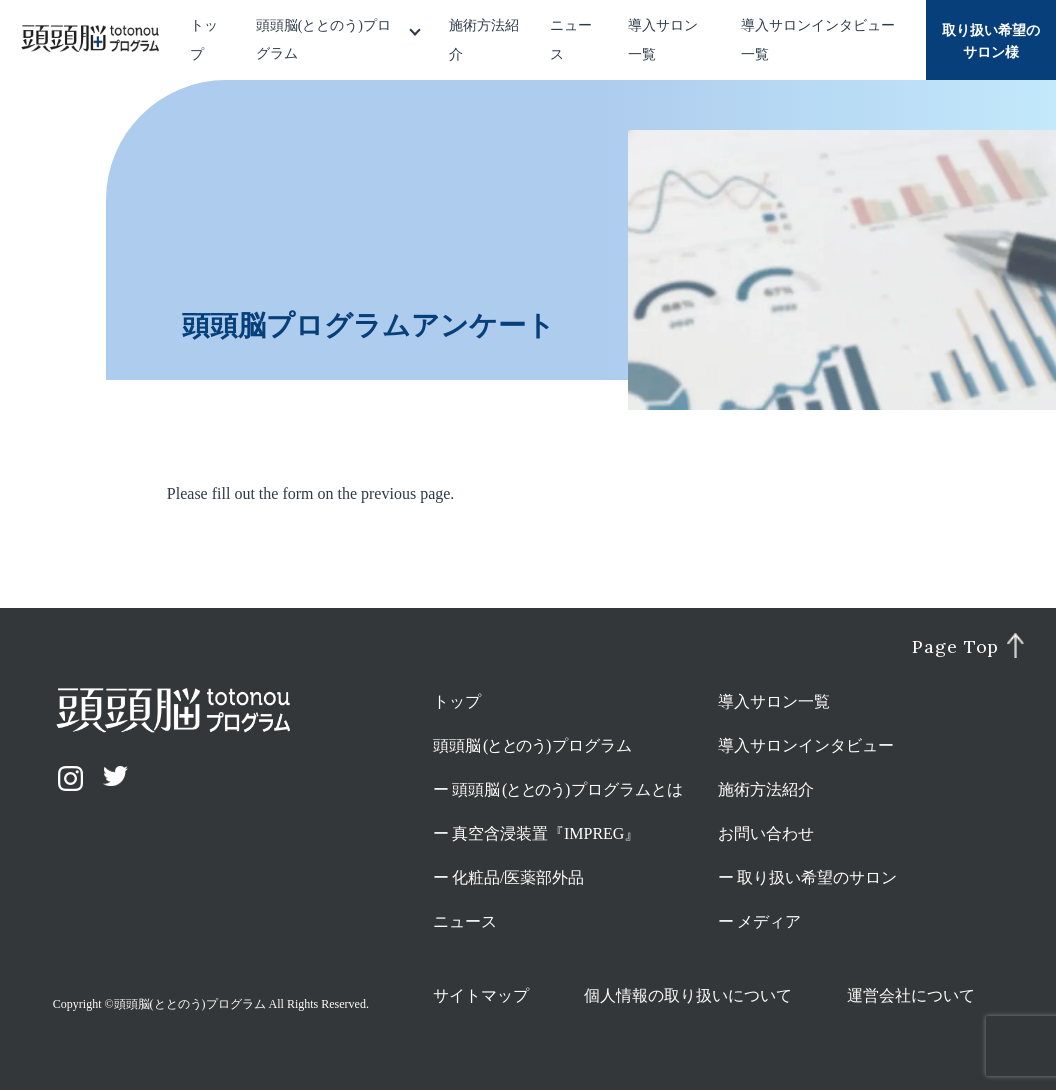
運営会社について (911, 995)
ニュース (465, 921)
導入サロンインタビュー (806, 745)
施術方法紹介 (766, 789)
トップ (457, 701)
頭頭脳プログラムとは (567, 789)
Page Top (955, 647)
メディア (769, 921)
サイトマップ (481, 995)
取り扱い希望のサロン (817, 877)
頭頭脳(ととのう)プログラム (323, 39)
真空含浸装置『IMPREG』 (546, 833)
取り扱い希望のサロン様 (991, 41)
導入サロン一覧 (774, 701)
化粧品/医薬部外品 (518, 877)
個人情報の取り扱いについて (688, 995)
